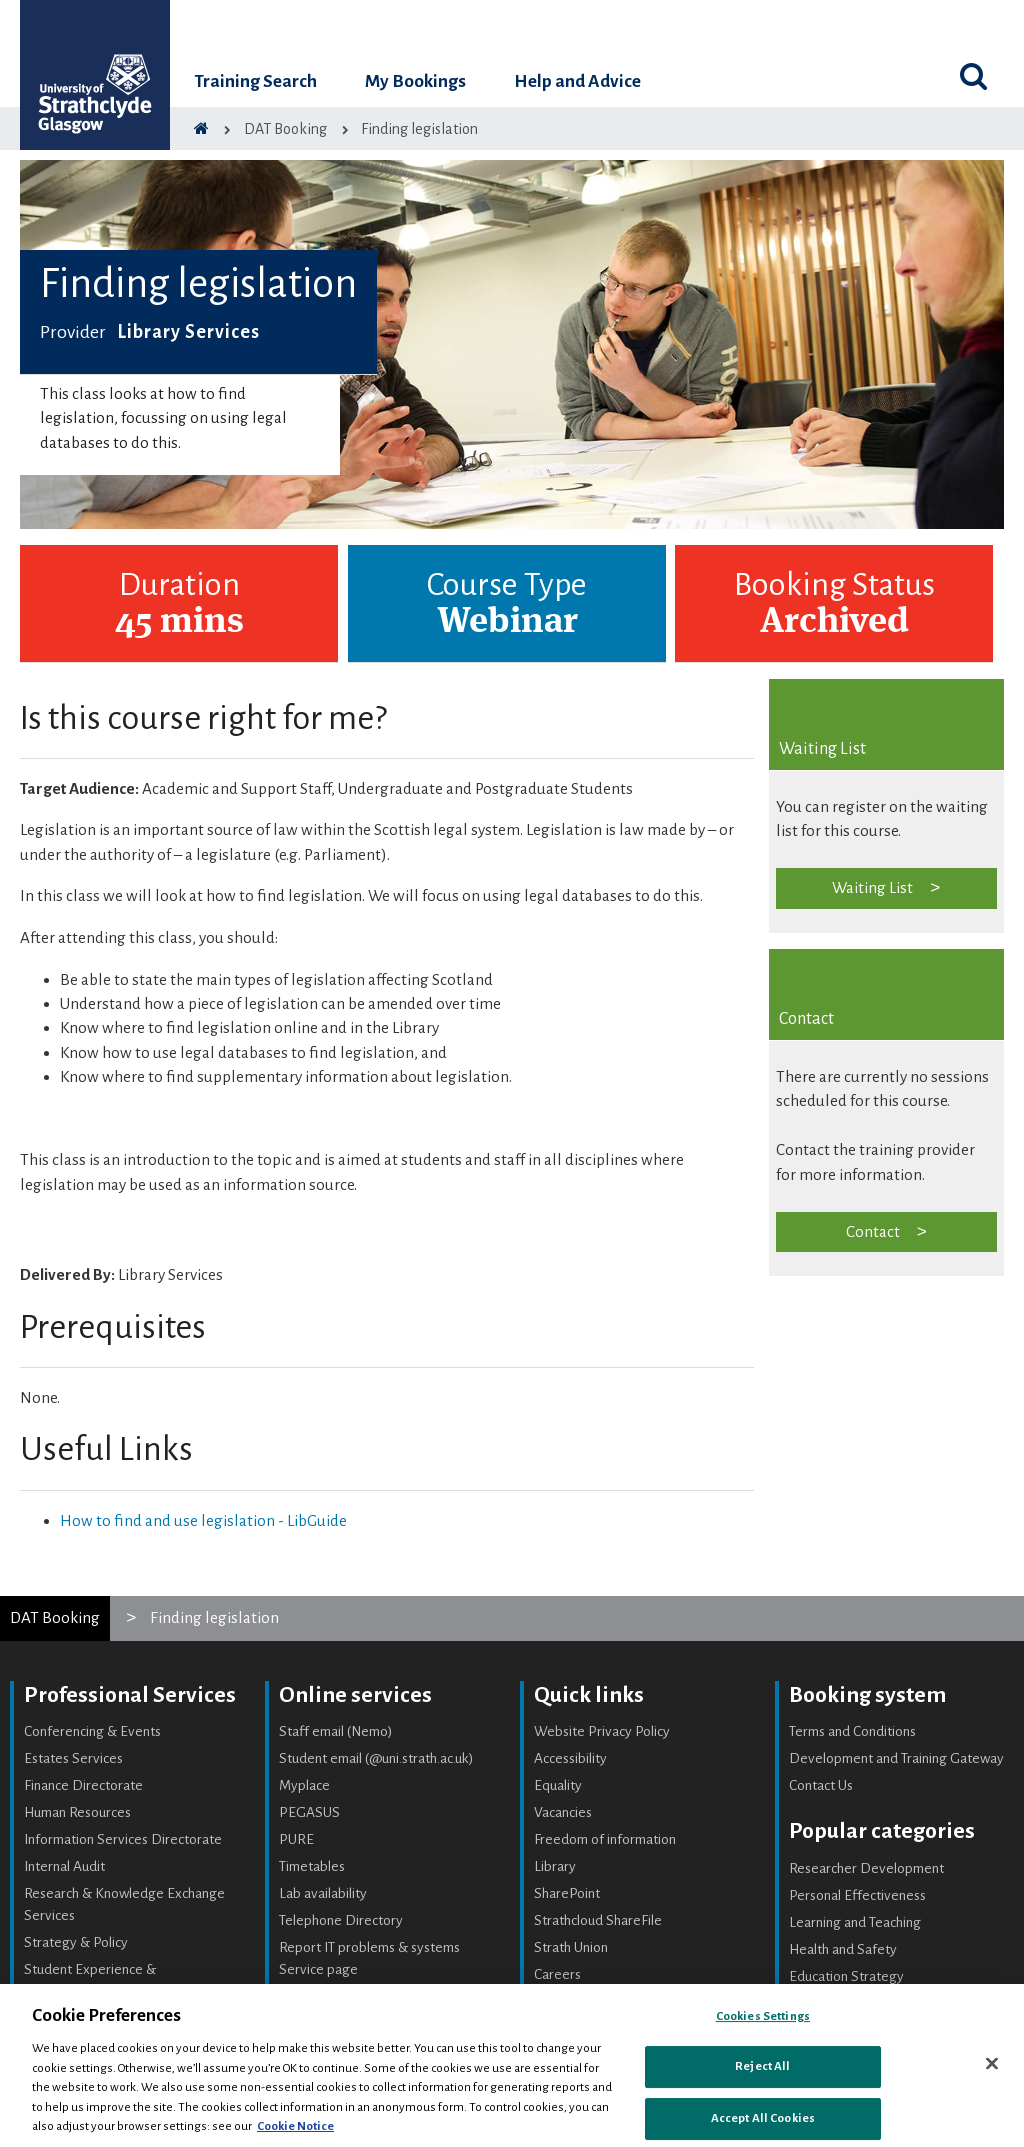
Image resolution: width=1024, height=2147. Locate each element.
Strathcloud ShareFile (598, 1920)
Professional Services (130, 1695)
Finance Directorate (83, 1785)
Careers (557, 1974)
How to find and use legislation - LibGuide (203, 1520)
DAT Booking (55, 1617)
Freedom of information (605, 1839)
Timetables (312, 1866)
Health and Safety (843, 1949)
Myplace (304, 1785)
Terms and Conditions (852, 1731)
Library (555, 1866)
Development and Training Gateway (896, 1758)
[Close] (992, 2063)
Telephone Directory (341, 1920)
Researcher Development (866, 1868)
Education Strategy (846, 1976)
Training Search (255, 81)
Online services (355, 1695)
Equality (558, 1785)
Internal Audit (64, 1866)
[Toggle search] (974, 76)
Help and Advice (577, 81)
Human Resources (77, 1812)
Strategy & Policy (76, 1942)
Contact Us (821, 1785)
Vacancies (563, 1812)
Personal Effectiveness (857, 1895)
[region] (512, 2065)
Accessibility (570, 1758)
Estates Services (73, 1758)
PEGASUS (309, 1812)
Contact (873, 1231)
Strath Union (571, 1947)
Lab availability (323, 1893)
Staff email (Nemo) (336, 1731)
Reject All (762, 2066)
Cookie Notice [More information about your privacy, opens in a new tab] (295, 2126)
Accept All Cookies (763, 2118)
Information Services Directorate (123, 1839)
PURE (296, 1839)
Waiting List (872, 887)
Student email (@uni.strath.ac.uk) (376, 1758)
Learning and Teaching (855, 1922)
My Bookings (415, 81)
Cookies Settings (763, 2016)
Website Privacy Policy (602, 1731)
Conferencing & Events (92, 1731)
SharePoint (567, 1893)
